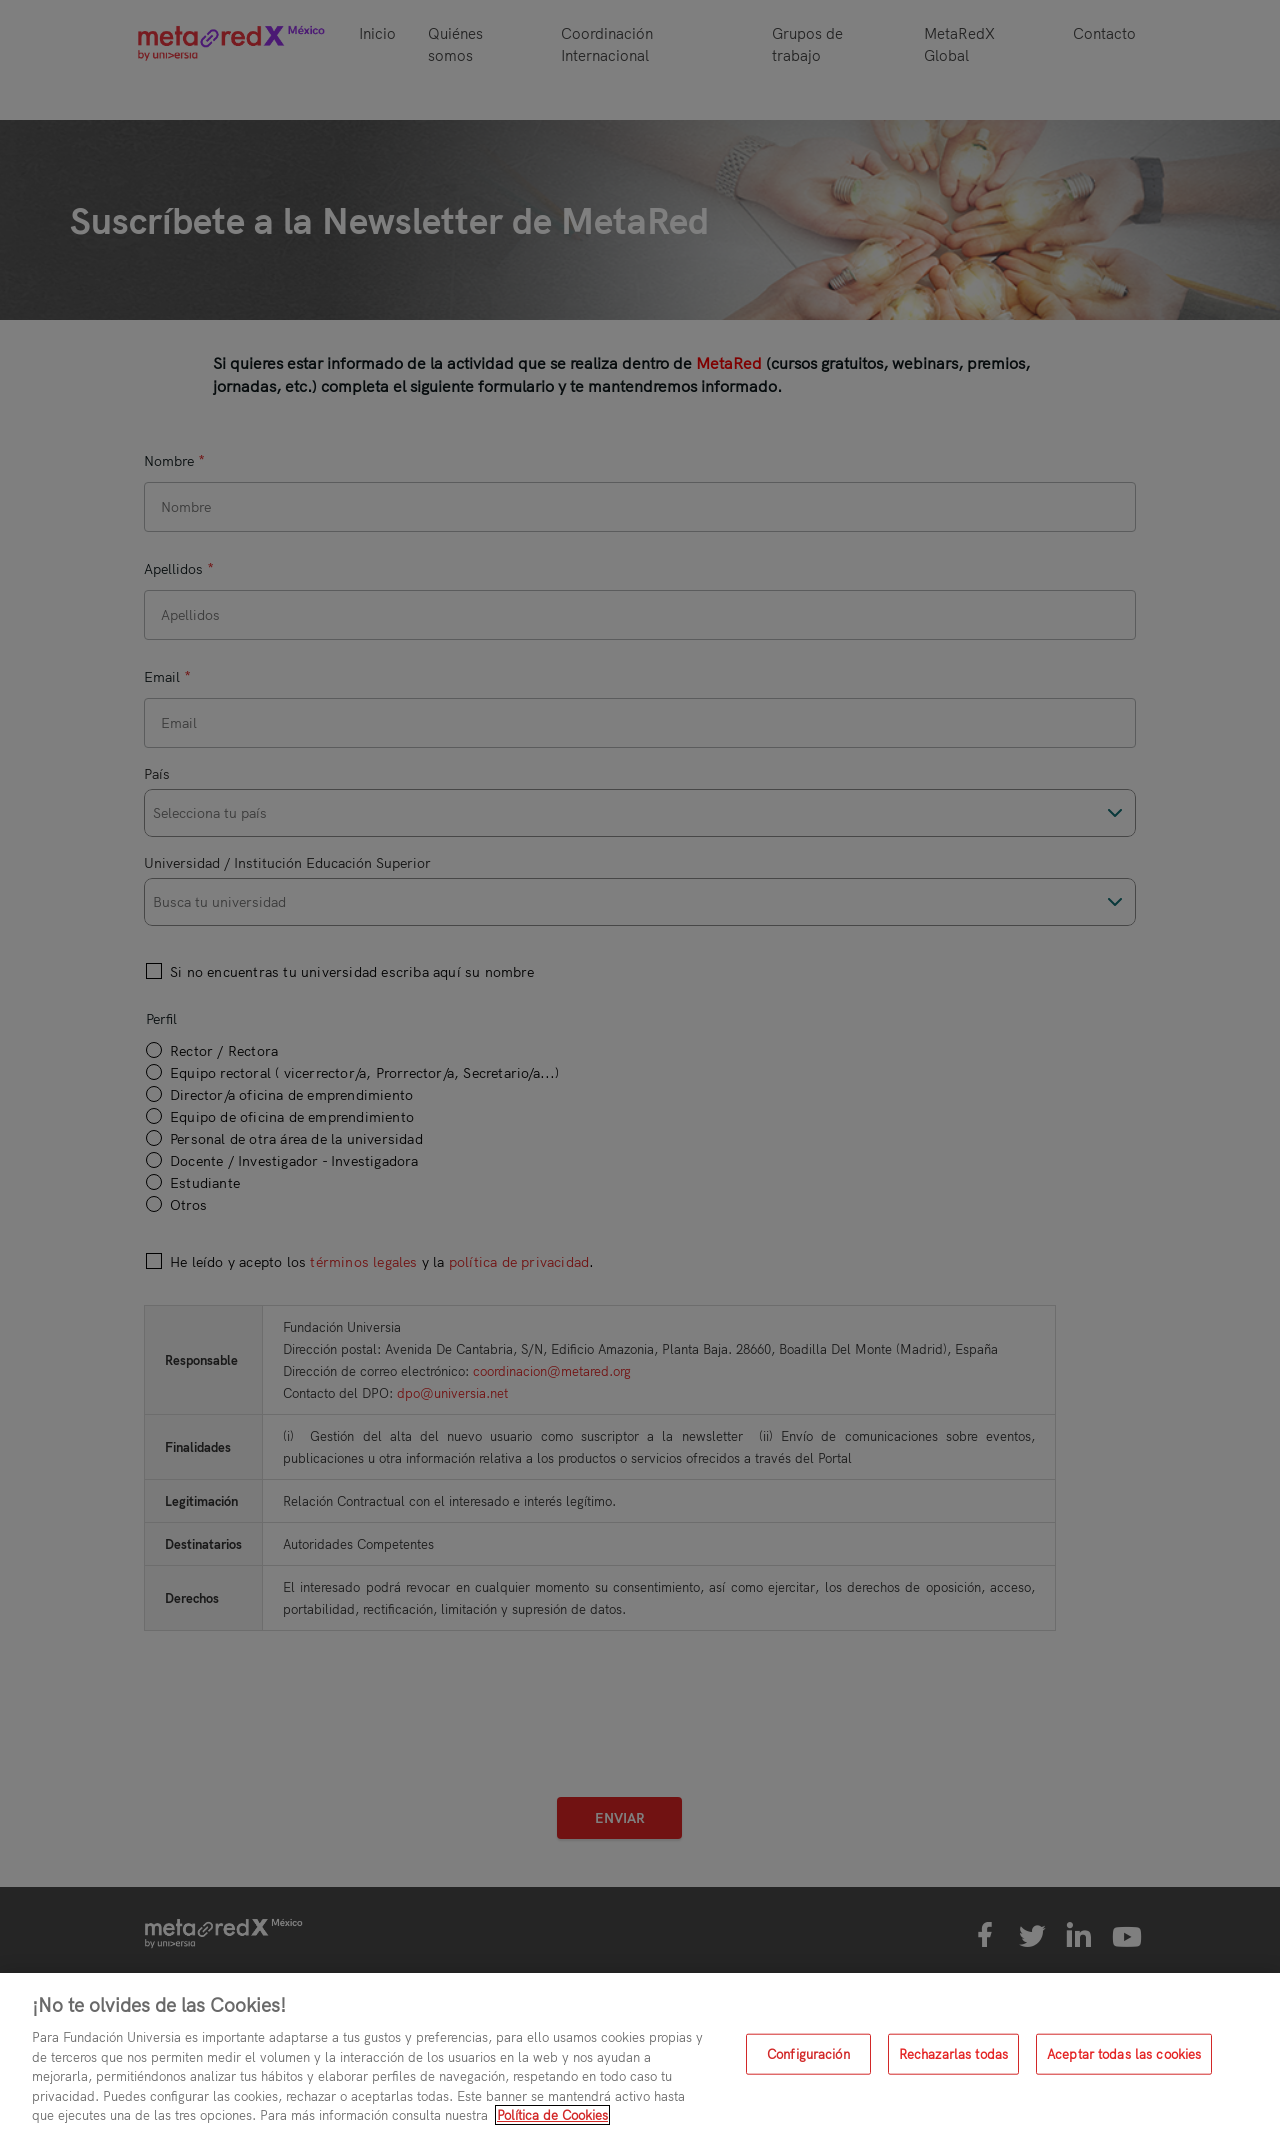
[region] (640, 2054)
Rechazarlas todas (953, 2053)
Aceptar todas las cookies (1124, 2053)
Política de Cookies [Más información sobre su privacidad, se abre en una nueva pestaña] (552, 2115)
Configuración (808, 2053)
